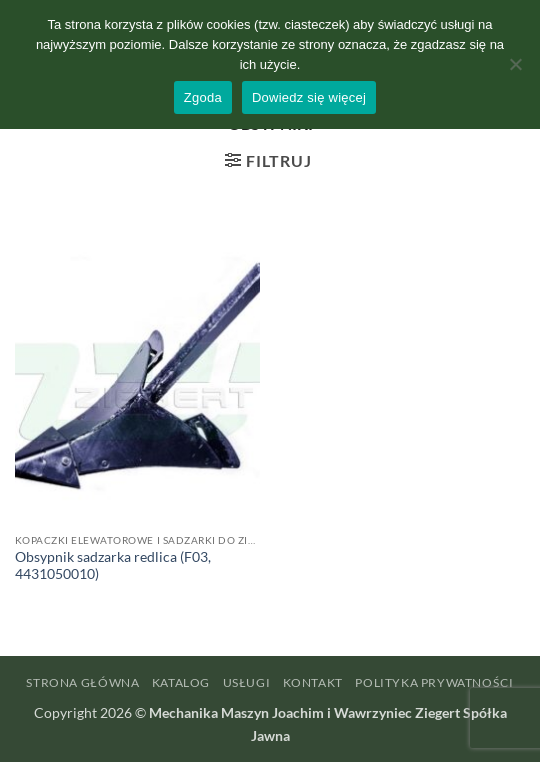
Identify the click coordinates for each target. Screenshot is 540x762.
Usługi (247, 682)
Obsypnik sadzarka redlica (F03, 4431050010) (113, 566)
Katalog (181, 682)
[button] (268, 160)
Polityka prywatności (434, 682)
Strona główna (82, 682)
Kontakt (313, 682)
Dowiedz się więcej (309, 97)
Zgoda (203, 97)
